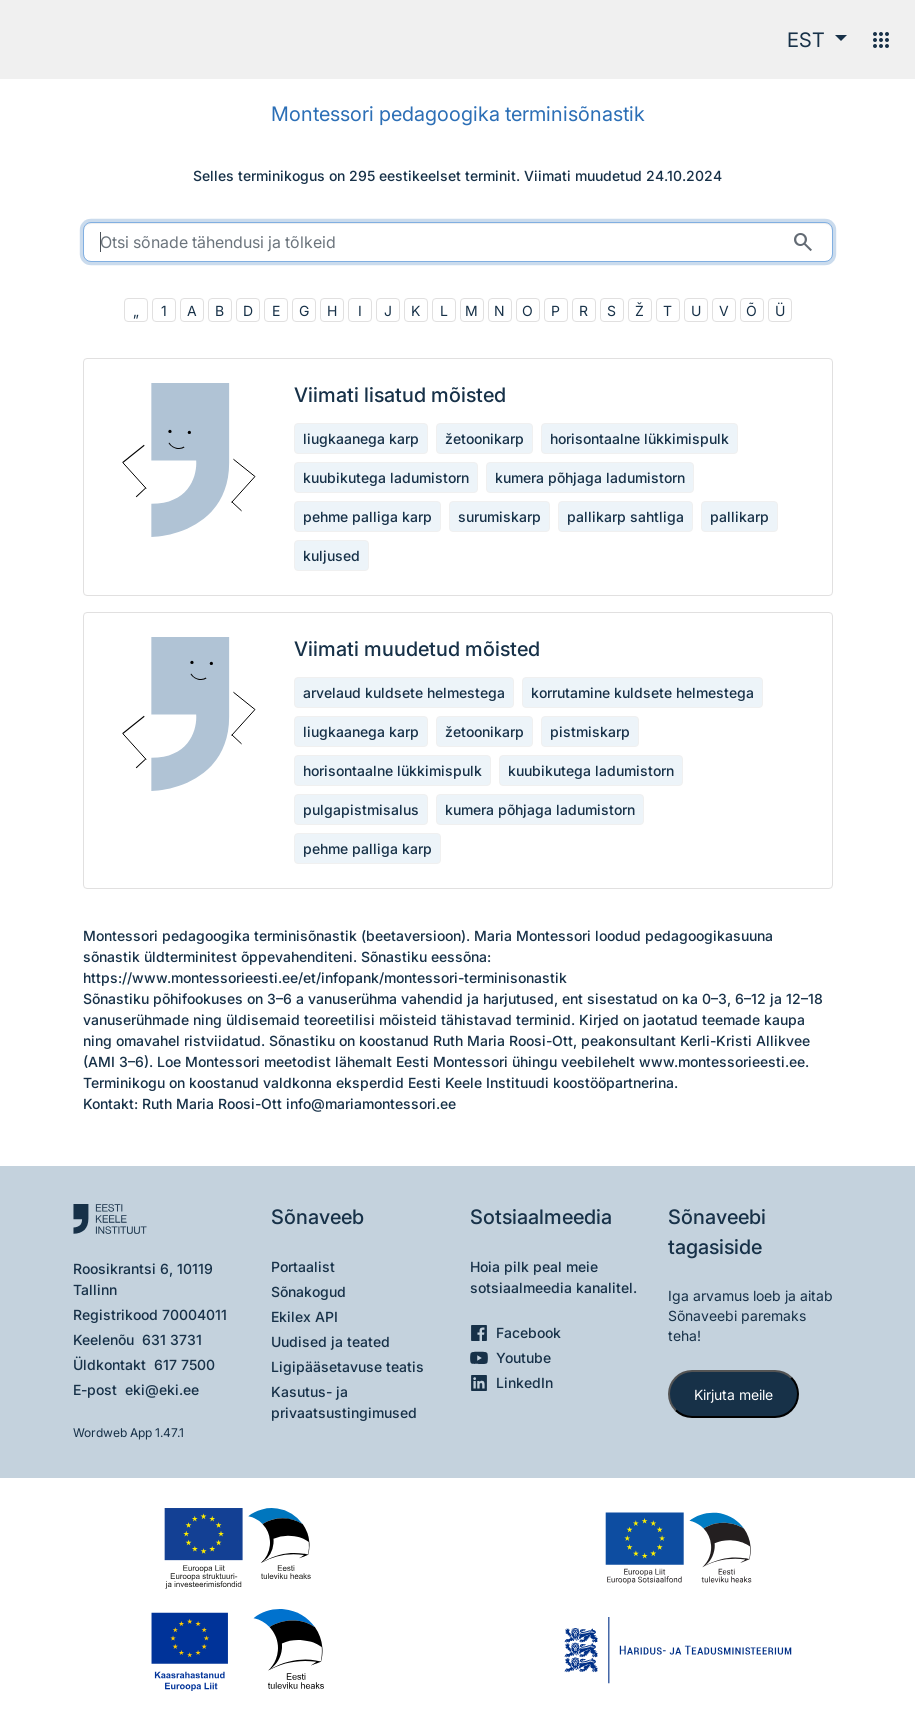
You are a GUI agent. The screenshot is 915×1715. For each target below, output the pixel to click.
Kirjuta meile (733, 1394)
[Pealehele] (97, 39)
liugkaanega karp (361, 438)
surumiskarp (499, 516)
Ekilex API (304, 1316)
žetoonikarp (484, 438)
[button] (817, 40)
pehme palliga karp (367, 516)
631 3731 (172, 1339)
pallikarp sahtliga (625, 516)
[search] (458, 242)
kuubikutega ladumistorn (386, 477)
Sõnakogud (308, 1291)
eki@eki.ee (162, 1389)
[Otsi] (803, 242)
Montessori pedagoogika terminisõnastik (458, 114)
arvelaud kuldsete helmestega (404, 692)
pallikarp (739, 516)
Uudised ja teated (330, 1341)
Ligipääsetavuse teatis (347, 1366)
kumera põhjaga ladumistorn (590, 477)
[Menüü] (881, 40)
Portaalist (303, 1266)
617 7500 (184, 1364)
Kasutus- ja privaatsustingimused (344, 1402)
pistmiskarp (590, 731)
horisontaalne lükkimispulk (639, 438)
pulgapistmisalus (361, 809)
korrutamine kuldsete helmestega (642, 692)
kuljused (331, 555)
